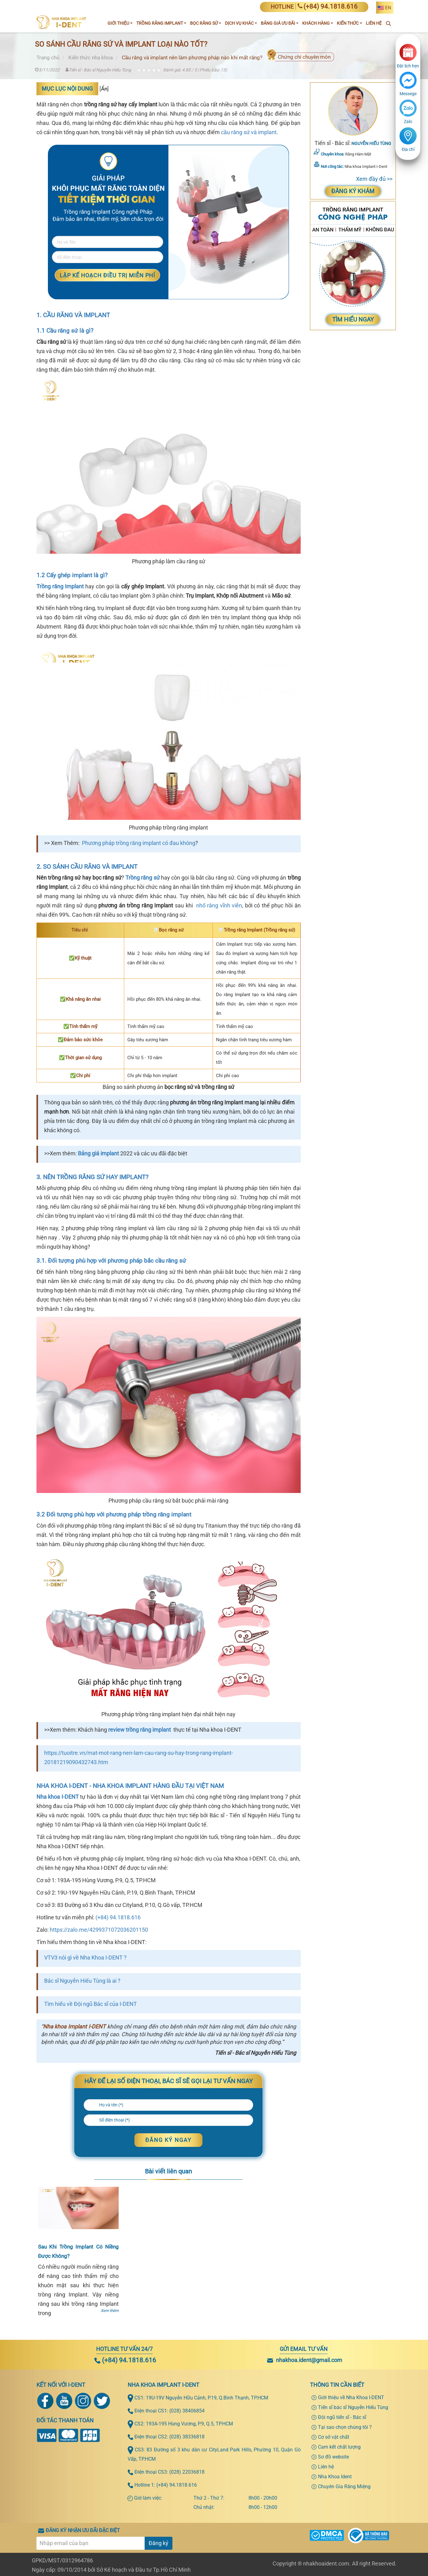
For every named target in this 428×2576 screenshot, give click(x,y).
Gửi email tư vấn (304, 2349)
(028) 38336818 (187, 2437)
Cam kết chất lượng (339, 2447)
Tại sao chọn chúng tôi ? (345, 2427)
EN (388, 8)
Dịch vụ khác (241, 23)
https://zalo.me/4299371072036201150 (99, 1929)
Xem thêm (110, 2310)
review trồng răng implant (139, 1730)
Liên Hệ (374, 23)
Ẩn (104, 89)
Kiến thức (349, 23)
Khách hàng (317, 23)
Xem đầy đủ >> (374, 179)
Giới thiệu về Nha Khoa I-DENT (351, 2397)
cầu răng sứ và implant (249, 132)
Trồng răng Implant (60, 586)
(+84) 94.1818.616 (118, 1917)
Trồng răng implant (161, 23)
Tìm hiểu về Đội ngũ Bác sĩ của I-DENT (90, 2004)
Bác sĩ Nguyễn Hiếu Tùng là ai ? (82, 1981)
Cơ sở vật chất (333, 2437)
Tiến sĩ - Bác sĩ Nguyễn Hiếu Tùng (98, 69)
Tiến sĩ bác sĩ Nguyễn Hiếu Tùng (353, 2407)
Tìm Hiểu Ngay (353, 319)
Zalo (408, 121)
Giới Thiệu (120, 23)
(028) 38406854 (187, 2411)
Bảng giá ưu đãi (280, 23)
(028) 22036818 (187, 2472)
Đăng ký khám (353, 191)
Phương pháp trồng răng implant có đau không (138, 843)
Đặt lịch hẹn (408, 65)
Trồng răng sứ (142, 877)
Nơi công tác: (332, 166)
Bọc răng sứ (205, 23)
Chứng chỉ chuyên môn (304, 57)
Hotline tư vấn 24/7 (124, 2349)
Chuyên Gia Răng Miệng (344, 2486)
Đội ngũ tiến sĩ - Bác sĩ (342, 2417)
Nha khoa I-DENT (57, 1796)
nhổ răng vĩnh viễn (219, 905)
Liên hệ (326, 2467)
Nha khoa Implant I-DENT (74, 2026)
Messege (408, 93)
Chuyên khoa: (332, 154)
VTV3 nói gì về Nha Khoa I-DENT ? (85, 1958)
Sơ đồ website (333, 2457)
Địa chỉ (408, 149)
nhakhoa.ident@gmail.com (309, 2360)
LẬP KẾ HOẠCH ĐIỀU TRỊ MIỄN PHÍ (107, 275)
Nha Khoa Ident (335, 2477)
